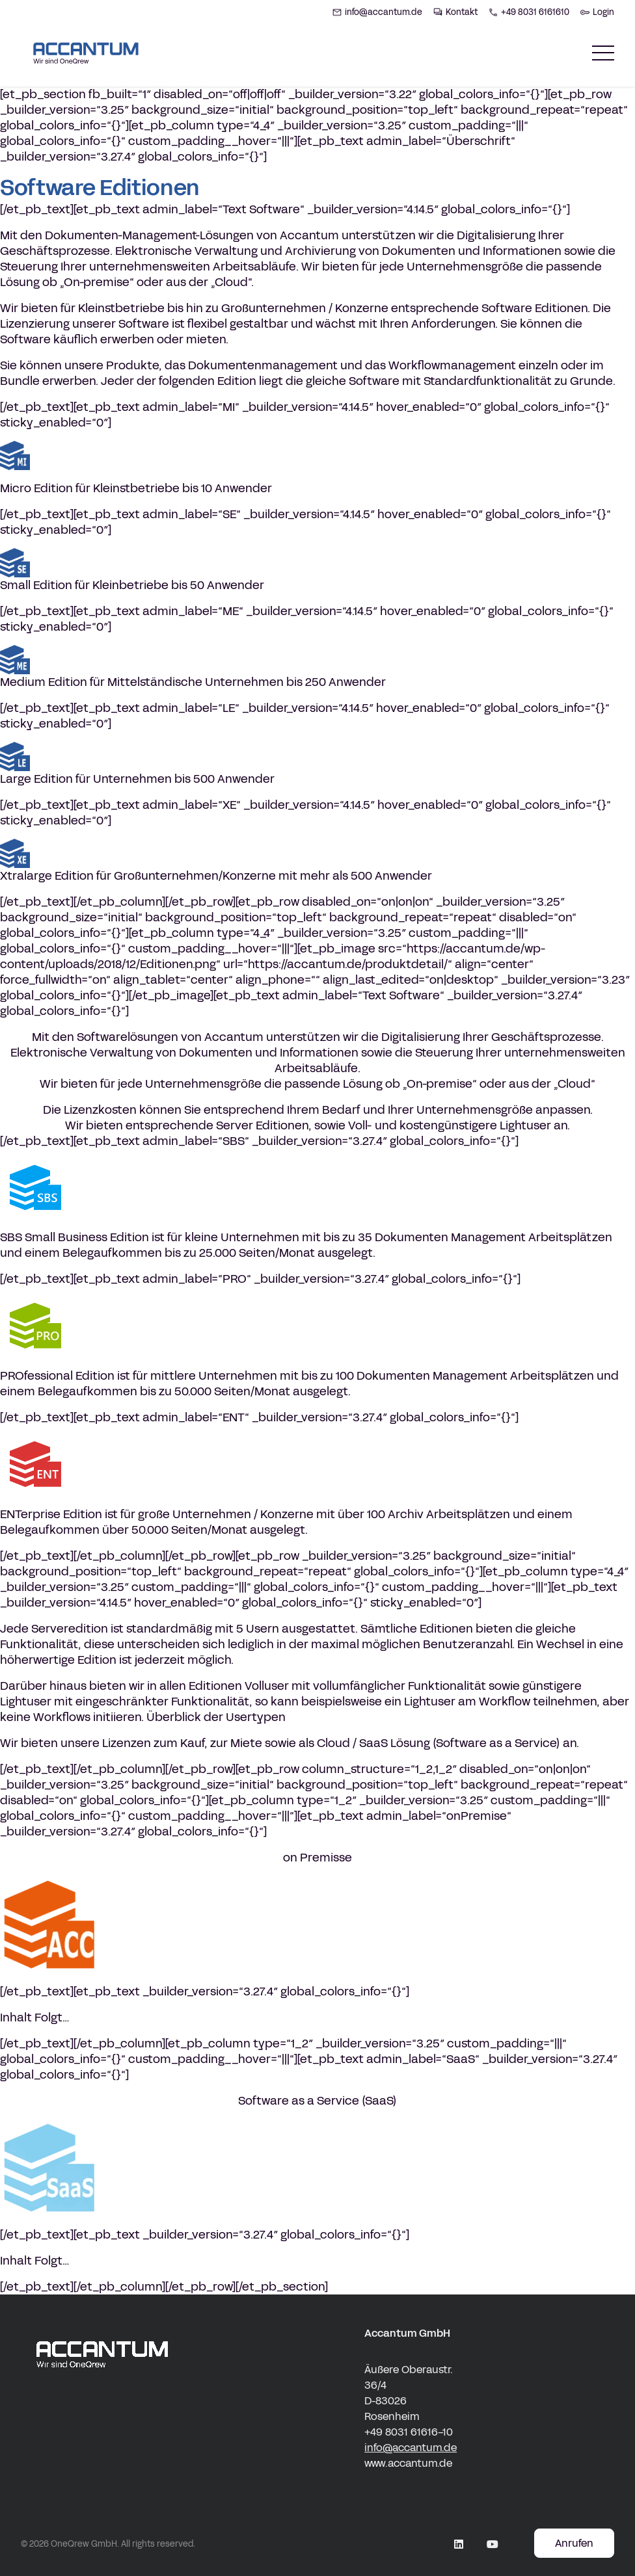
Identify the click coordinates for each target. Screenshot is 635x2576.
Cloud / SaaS (352, 1743)
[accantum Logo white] (102, 2398)
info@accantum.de (410, 2447)
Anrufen (574, 2542)
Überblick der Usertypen (216, 1717)
